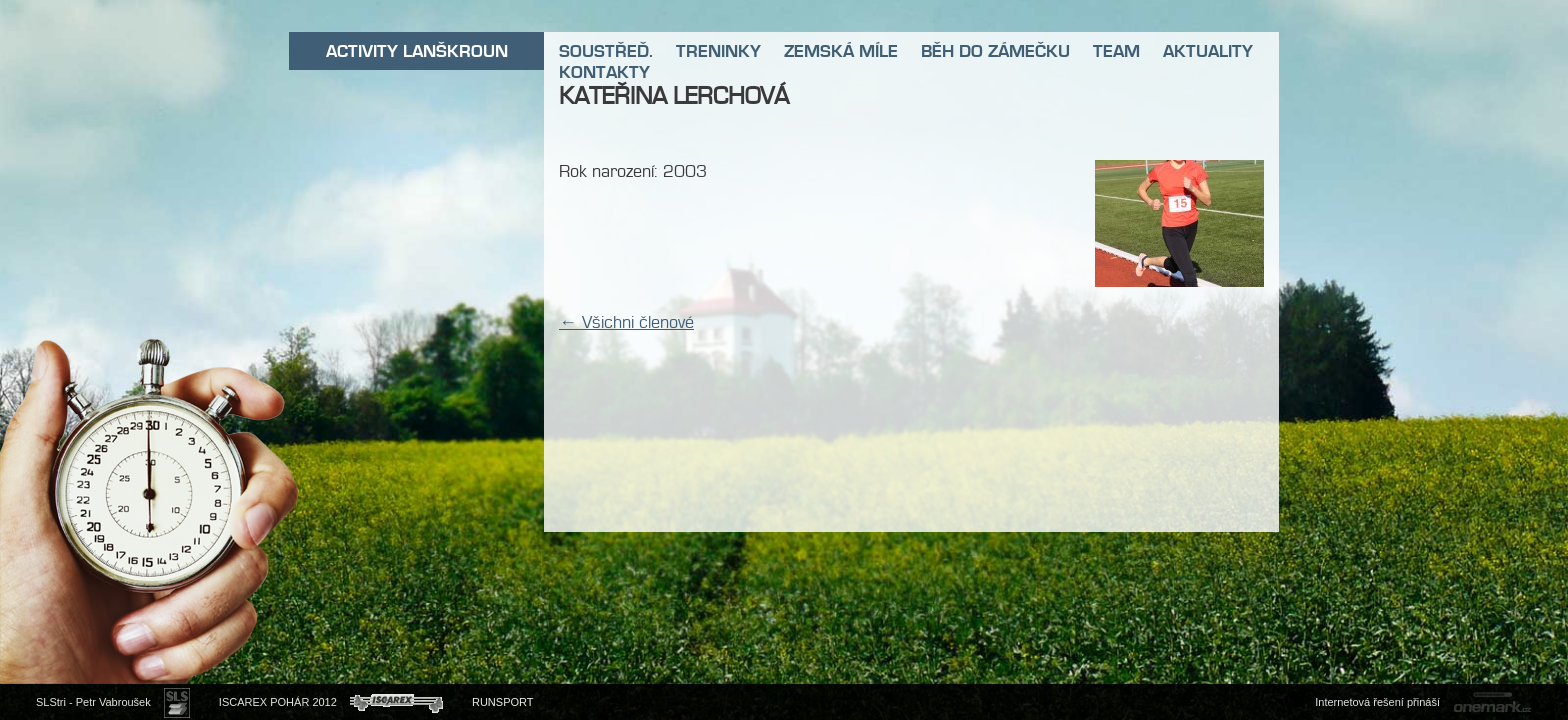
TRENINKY (718, 51)
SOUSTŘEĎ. (606, 51)
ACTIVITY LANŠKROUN (417, 51)
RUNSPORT (503, 702)
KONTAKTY (604, 72)
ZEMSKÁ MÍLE (841, 51)
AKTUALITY (1208, 51)
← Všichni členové (626, 322)
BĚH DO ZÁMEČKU (995, 51)
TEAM (1116, 51)
